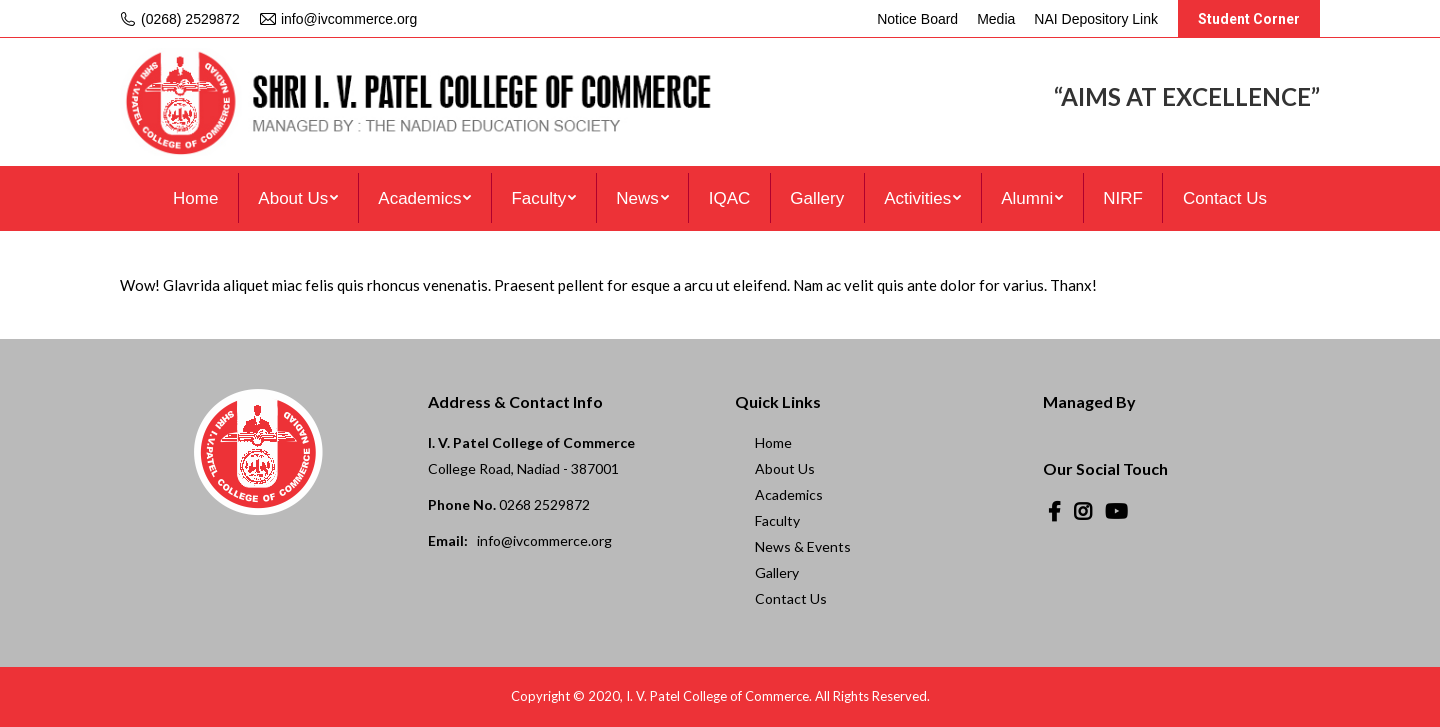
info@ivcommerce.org (544, 540)
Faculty (777, 520)
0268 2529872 (544, 504)
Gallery (777, 572)
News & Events (803, 546)
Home (773, 442)
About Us (785, 468)
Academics (789, 494)
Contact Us (791, 598)
